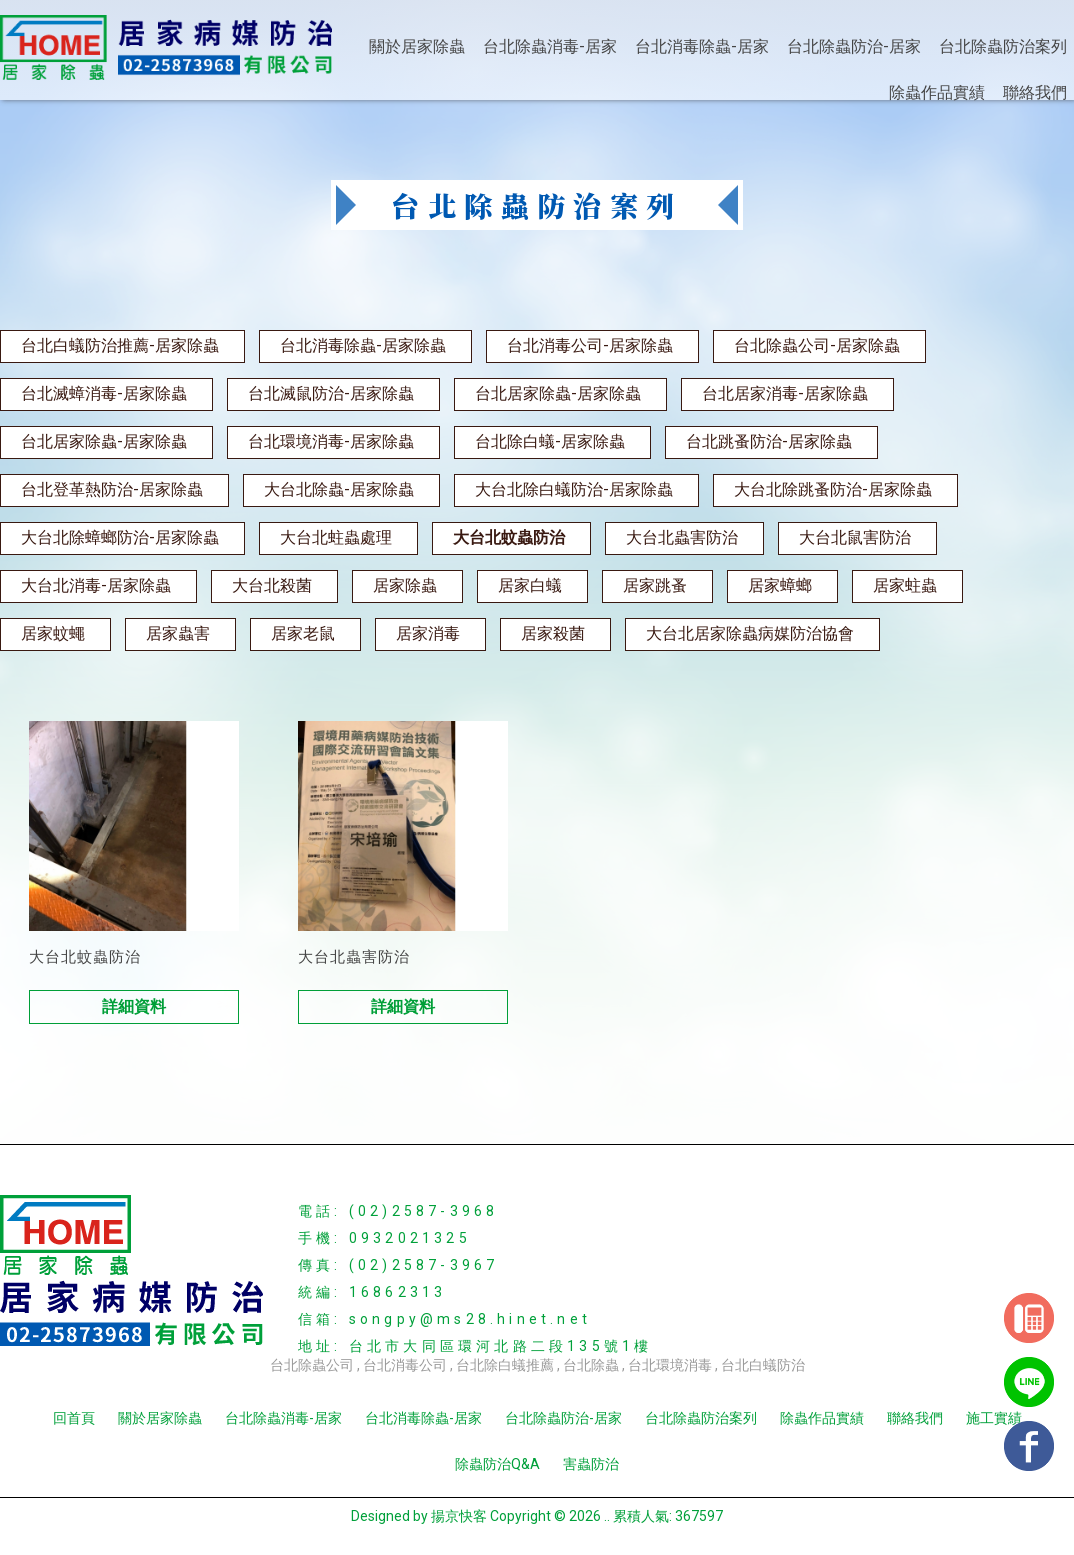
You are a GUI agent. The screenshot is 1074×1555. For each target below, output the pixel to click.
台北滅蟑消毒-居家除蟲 (104, 393)
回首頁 (74, 1418)
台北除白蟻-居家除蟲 (550, 441)
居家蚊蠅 (53, 633)
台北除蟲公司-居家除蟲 (817, 345)
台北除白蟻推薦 (505, 1365)
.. (607, 1516)
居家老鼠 (303, 633)
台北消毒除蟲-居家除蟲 (363, 345)
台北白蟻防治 (763, 1365)
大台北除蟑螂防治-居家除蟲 (120, 537)
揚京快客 (459, 1516)
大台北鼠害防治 (855, 537)
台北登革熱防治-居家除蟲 (112, 489)
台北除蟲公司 (312, 1365)
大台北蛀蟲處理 (336, 537)
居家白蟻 (530, 585)
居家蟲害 (178, 633)
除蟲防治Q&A (497, 1464)
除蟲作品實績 (937, 92)
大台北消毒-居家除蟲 (96, 585)
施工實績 (994, 1418)
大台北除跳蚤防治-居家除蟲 (833, 489)
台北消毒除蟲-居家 (702, 46)
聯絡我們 (1035, 92)
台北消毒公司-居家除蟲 (590, 345)
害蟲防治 (591, 1464)
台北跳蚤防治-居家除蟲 (769, 441)
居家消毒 (428, 633)
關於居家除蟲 (417, 46)
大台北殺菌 (272, 585)
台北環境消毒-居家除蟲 (331, 441)
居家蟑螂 (780, 585)
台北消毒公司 (405, 1365)
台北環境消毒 (670, 1365)
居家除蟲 (405, 585)
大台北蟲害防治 (682, 537)
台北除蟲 (591, 1365)
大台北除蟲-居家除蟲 (339, 489)
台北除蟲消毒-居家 (550, 46)
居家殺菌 (553, 633)
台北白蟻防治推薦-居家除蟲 (120, 345)
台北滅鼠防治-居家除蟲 (331, 393)
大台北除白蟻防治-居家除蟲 (574, 489)
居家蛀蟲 (905, 585)
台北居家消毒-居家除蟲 (785, 393)
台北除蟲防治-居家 (854, 46)
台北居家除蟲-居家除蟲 (558, 393)
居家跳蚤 (655, 585)
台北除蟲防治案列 (1003, 46)
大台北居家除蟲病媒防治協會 (750, 633)
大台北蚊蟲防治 (509, 537)
